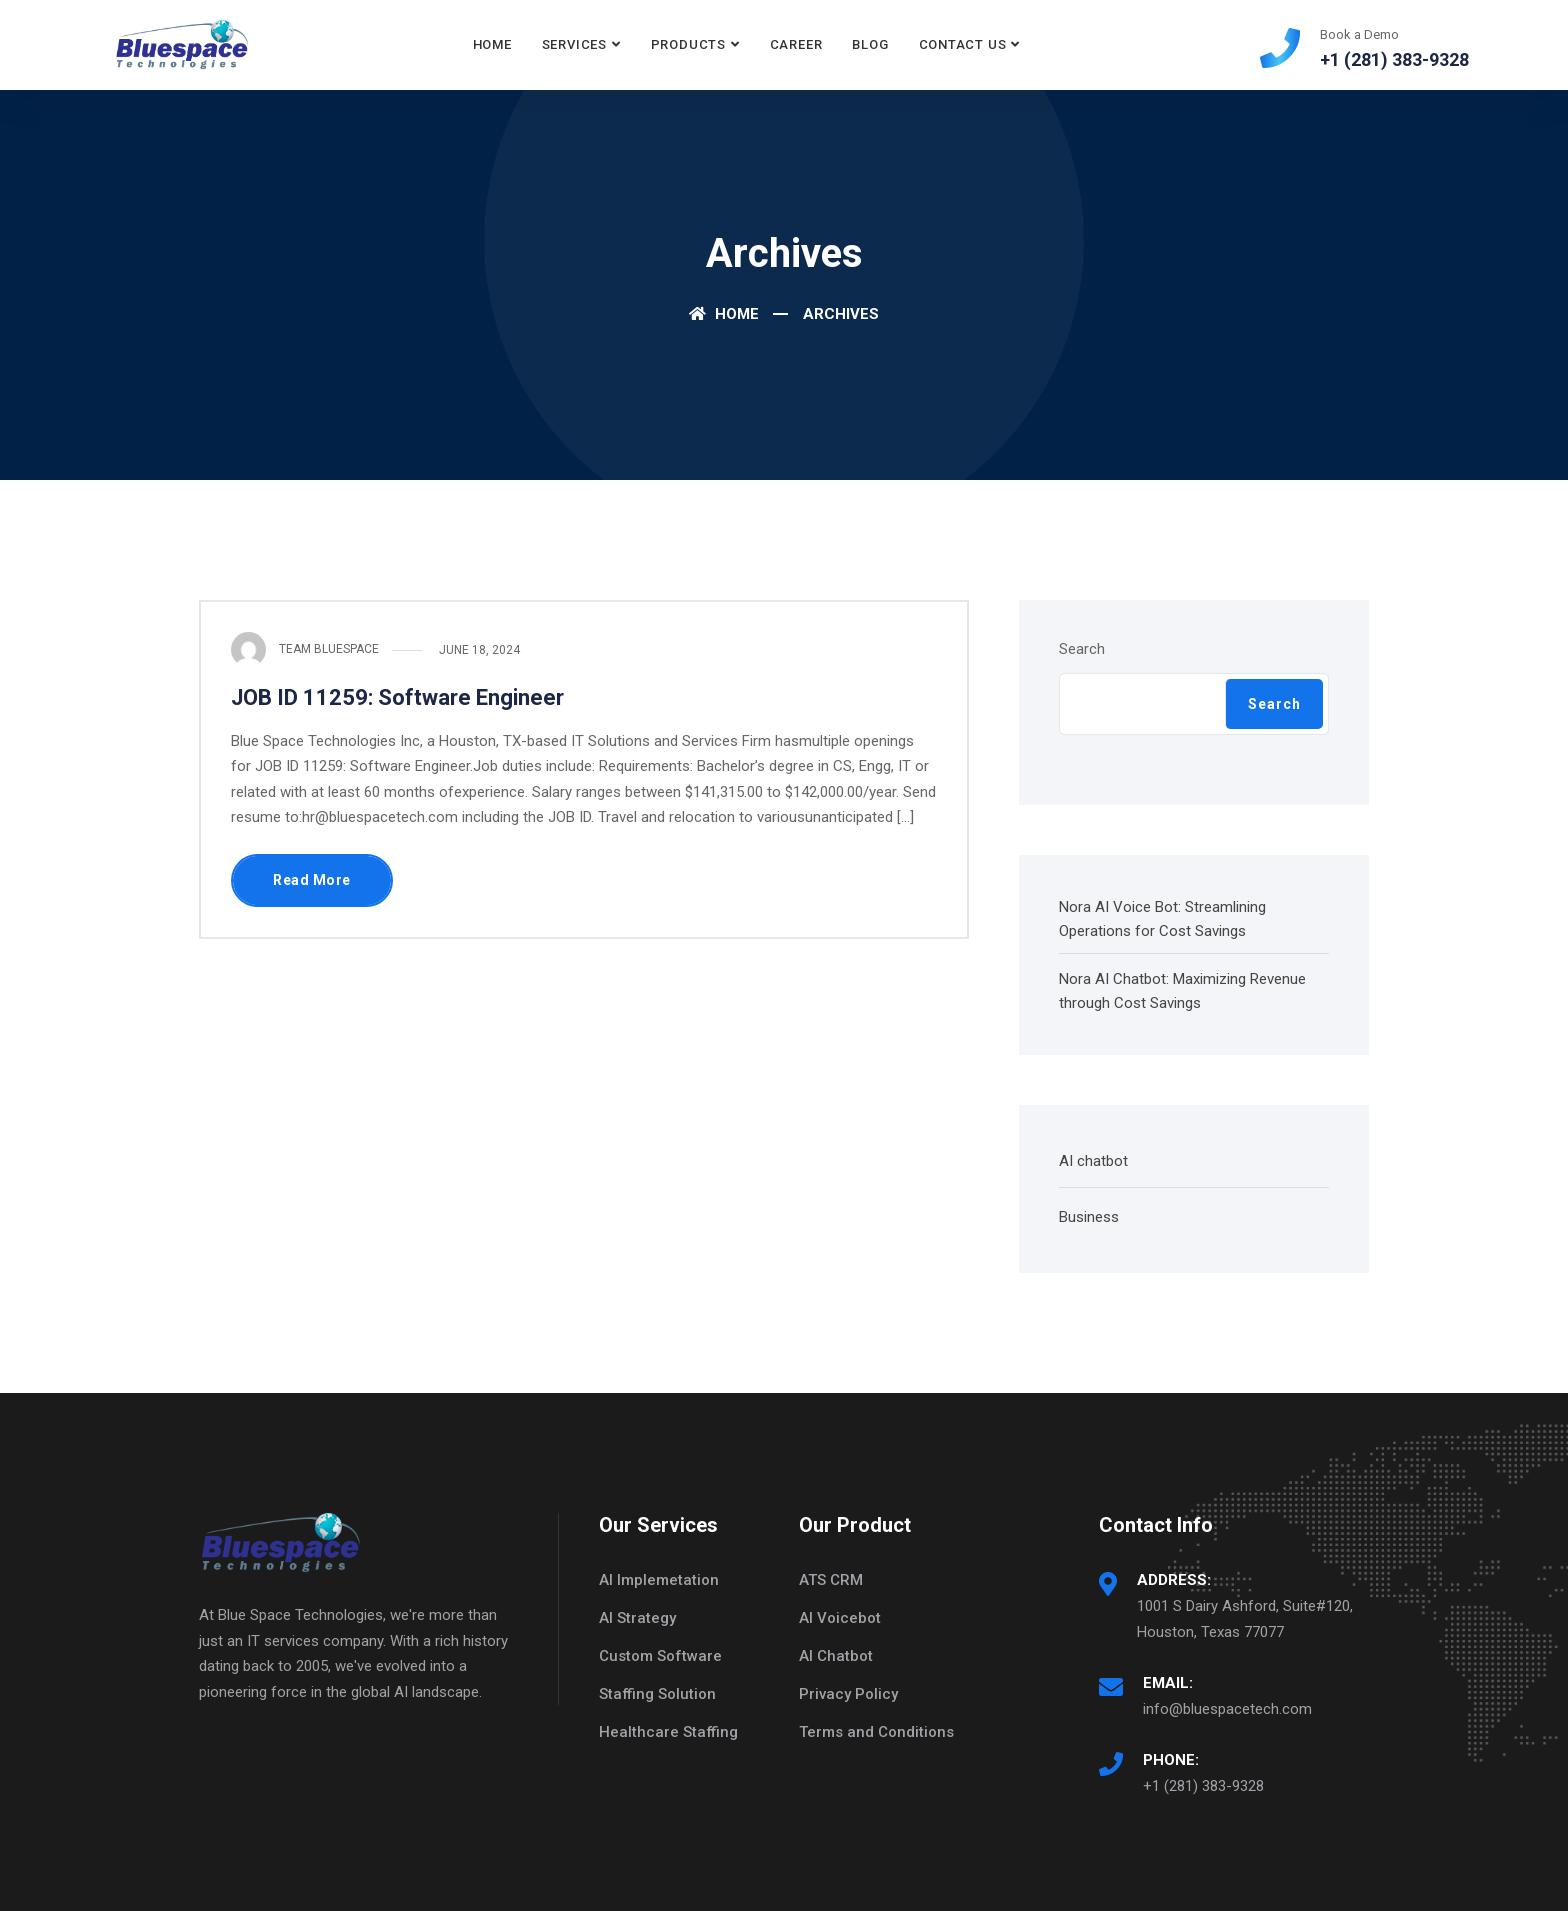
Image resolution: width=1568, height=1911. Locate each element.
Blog (870, 44)
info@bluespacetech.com (1227, 1709)
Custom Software (660, 1656)
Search (1082, 649)
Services (574, 44)
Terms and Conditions (876, 1732)
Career (796, 44)
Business (1089, 1217)
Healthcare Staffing (668, 1732)
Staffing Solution (657, 1694)
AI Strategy (637, 1618)
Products (688, 44)
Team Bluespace (329, 649)
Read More (312, 880)
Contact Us (963, 44)
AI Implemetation (659, 1580)
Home (492, 44)
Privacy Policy (848, 1694)
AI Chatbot (836, 1656)
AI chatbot (1093, 1161)
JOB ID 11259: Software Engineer (397, 697)
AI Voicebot (840, 1618)
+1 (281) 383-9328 (1203, 1786)
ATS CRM (831, 1580)
